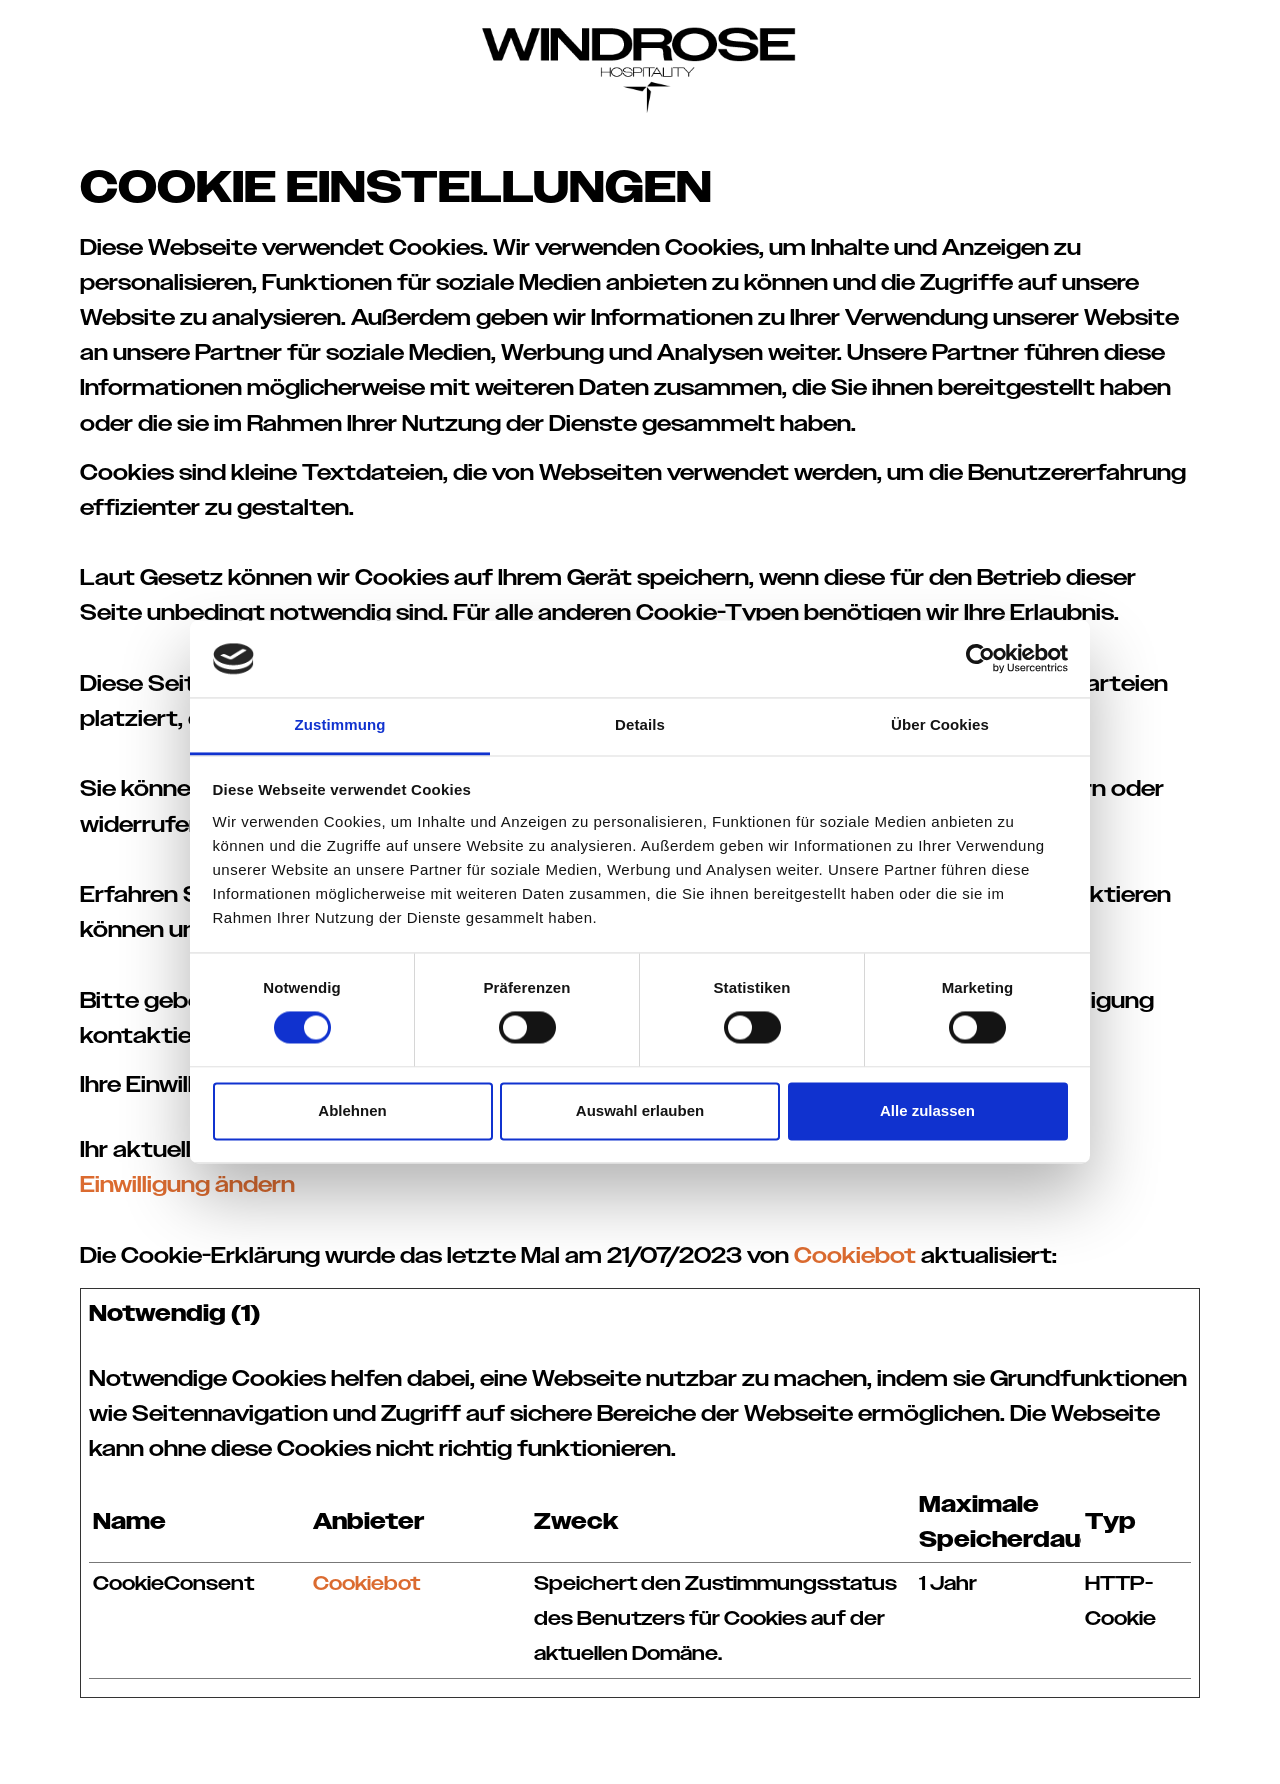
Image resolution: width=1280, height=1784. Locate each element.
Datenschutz (964, 1751)
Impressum (854, 1751)
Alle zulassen (927, 1110)
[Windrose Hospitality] (640, 60)
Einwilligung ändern (187, 1185)
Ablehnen (352, 1110)
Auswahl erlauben (640, 1110)
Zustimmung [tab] (340, 724)
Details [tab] (640, 724)
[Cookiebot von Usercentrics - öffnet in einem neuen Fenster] (980, 659)
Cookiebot (855, 1256)
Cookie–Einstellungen (1114, 1751)
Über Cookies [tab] (940, 724)
